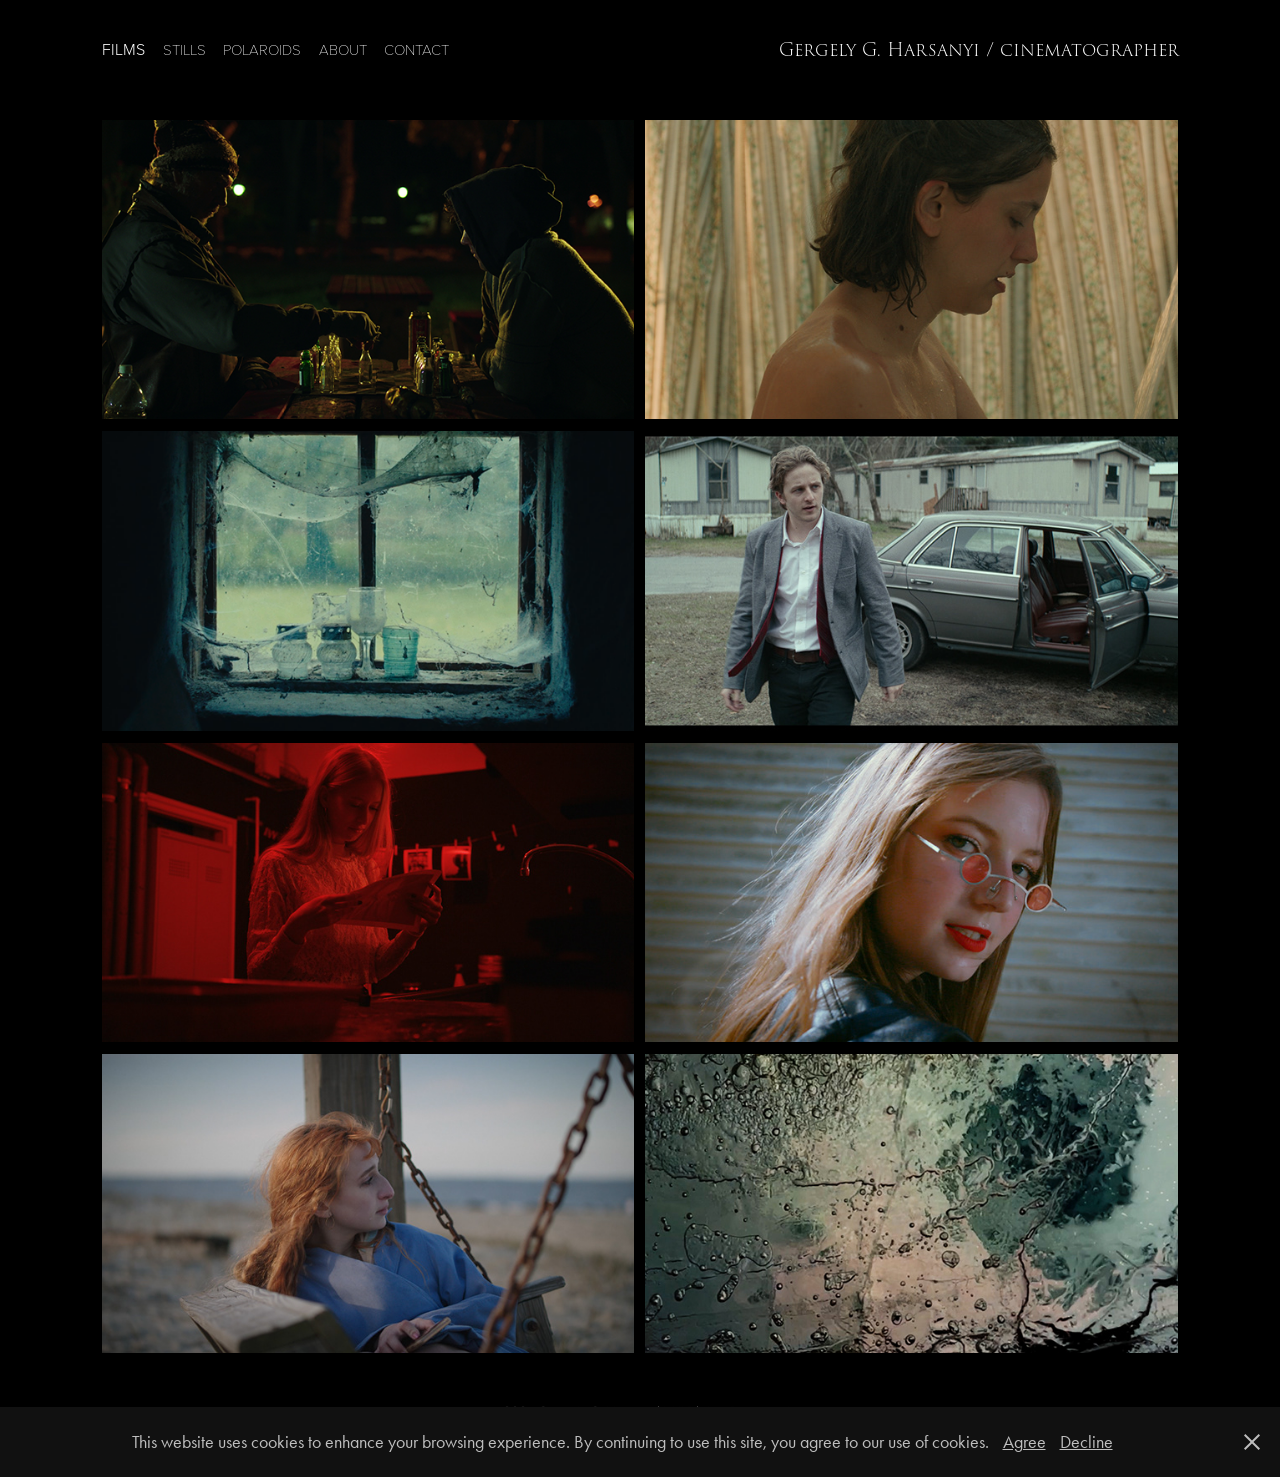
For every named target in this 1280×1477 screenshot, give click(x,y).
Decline (1086, 1442)
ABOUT (343, 49)
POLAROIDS (262, 49)
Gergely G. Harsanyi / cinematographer (979, 50)
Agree (1024, 1442)
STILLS (184, 49)
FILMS (123, 49)
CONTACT (416, 49)
